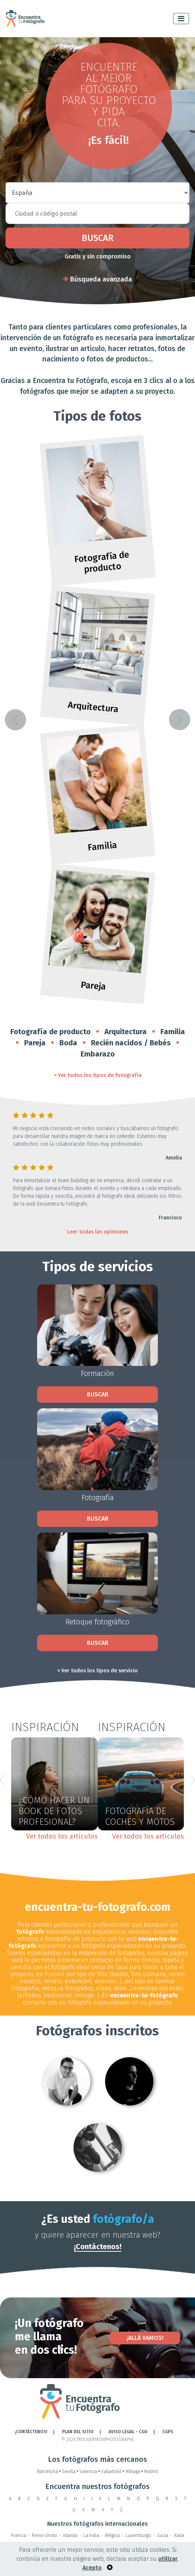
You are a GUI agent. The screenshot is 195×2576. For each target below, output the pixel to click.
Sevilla (70, 2471)
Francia (18, 2535)
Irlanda (70, 2535)
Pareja (35, 1042)
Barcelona (49, 2471)
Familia (172, 1031)
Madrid (151, 2471)
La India (91, 2535)
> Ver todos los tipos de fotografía (98, 1075)
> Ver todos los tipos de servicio (97, 1671)
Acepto (92, 2567)
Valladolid (113, 2471)
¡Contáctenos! (97, 2246)
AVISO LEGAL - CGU (127, 2431)
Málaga (135, 2471)
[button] (15, 719)
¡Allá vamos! (145, 2337)
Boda (68, 1042)
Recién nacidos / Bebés (131, 1042)
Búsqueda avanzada (97, 279)
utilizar (168, 2558)
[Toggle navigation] (181, 18)
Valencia (90, 2471)
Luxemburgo (138, 2535)
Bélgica (112, 2535)
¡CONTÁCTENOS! (30, 2431)
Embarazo (98, 1053)
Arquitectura (125, 1031)
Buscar (97, 238)
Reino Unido (44, 2535)
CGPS (167, 2431)
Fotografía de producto (50, 1031)
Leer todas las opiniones (97, 1232)
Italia (179, 2535)
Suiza (162, 2535)
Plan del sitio (78, 2431)
